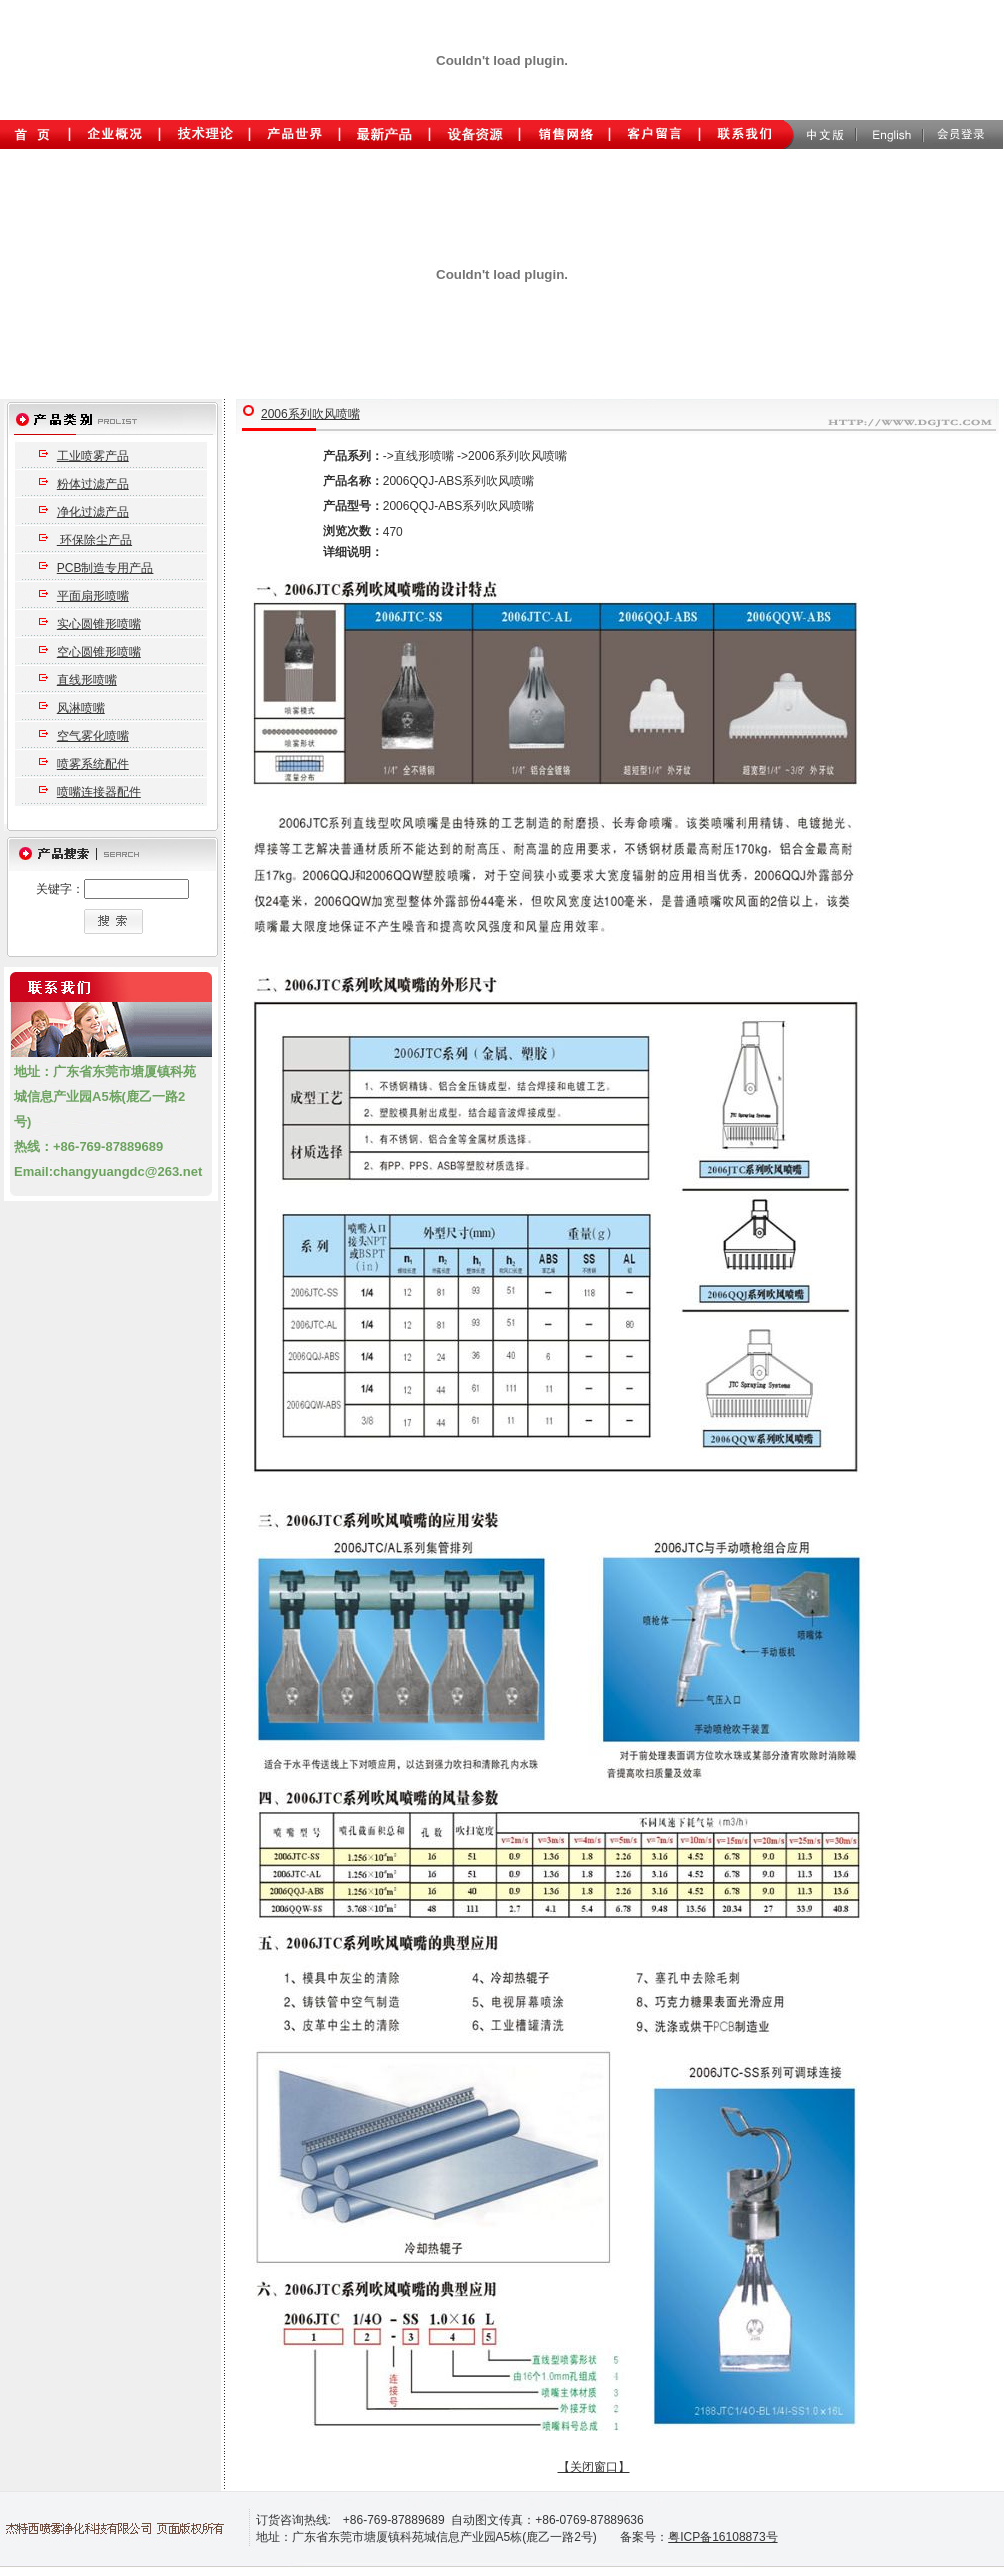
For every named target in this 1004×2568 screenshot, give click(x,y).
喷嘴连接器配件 (99, 792)
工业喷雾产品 (93, 456)
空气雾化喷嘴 (93, 736)
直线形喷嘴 (87, 680)
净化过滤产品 (93, 512)
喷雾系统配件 (93, 764)
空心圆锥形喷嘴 (99, 652)
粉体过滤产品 (93, 484)
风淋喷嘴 (81, 708)
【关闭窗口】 (594, 2467)
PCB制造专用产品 (105, 568)
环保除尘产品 (94, 540)
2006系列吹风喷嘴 (310, 414)
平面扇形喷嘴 (93, 596)
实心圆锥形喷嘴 (99, 624)
